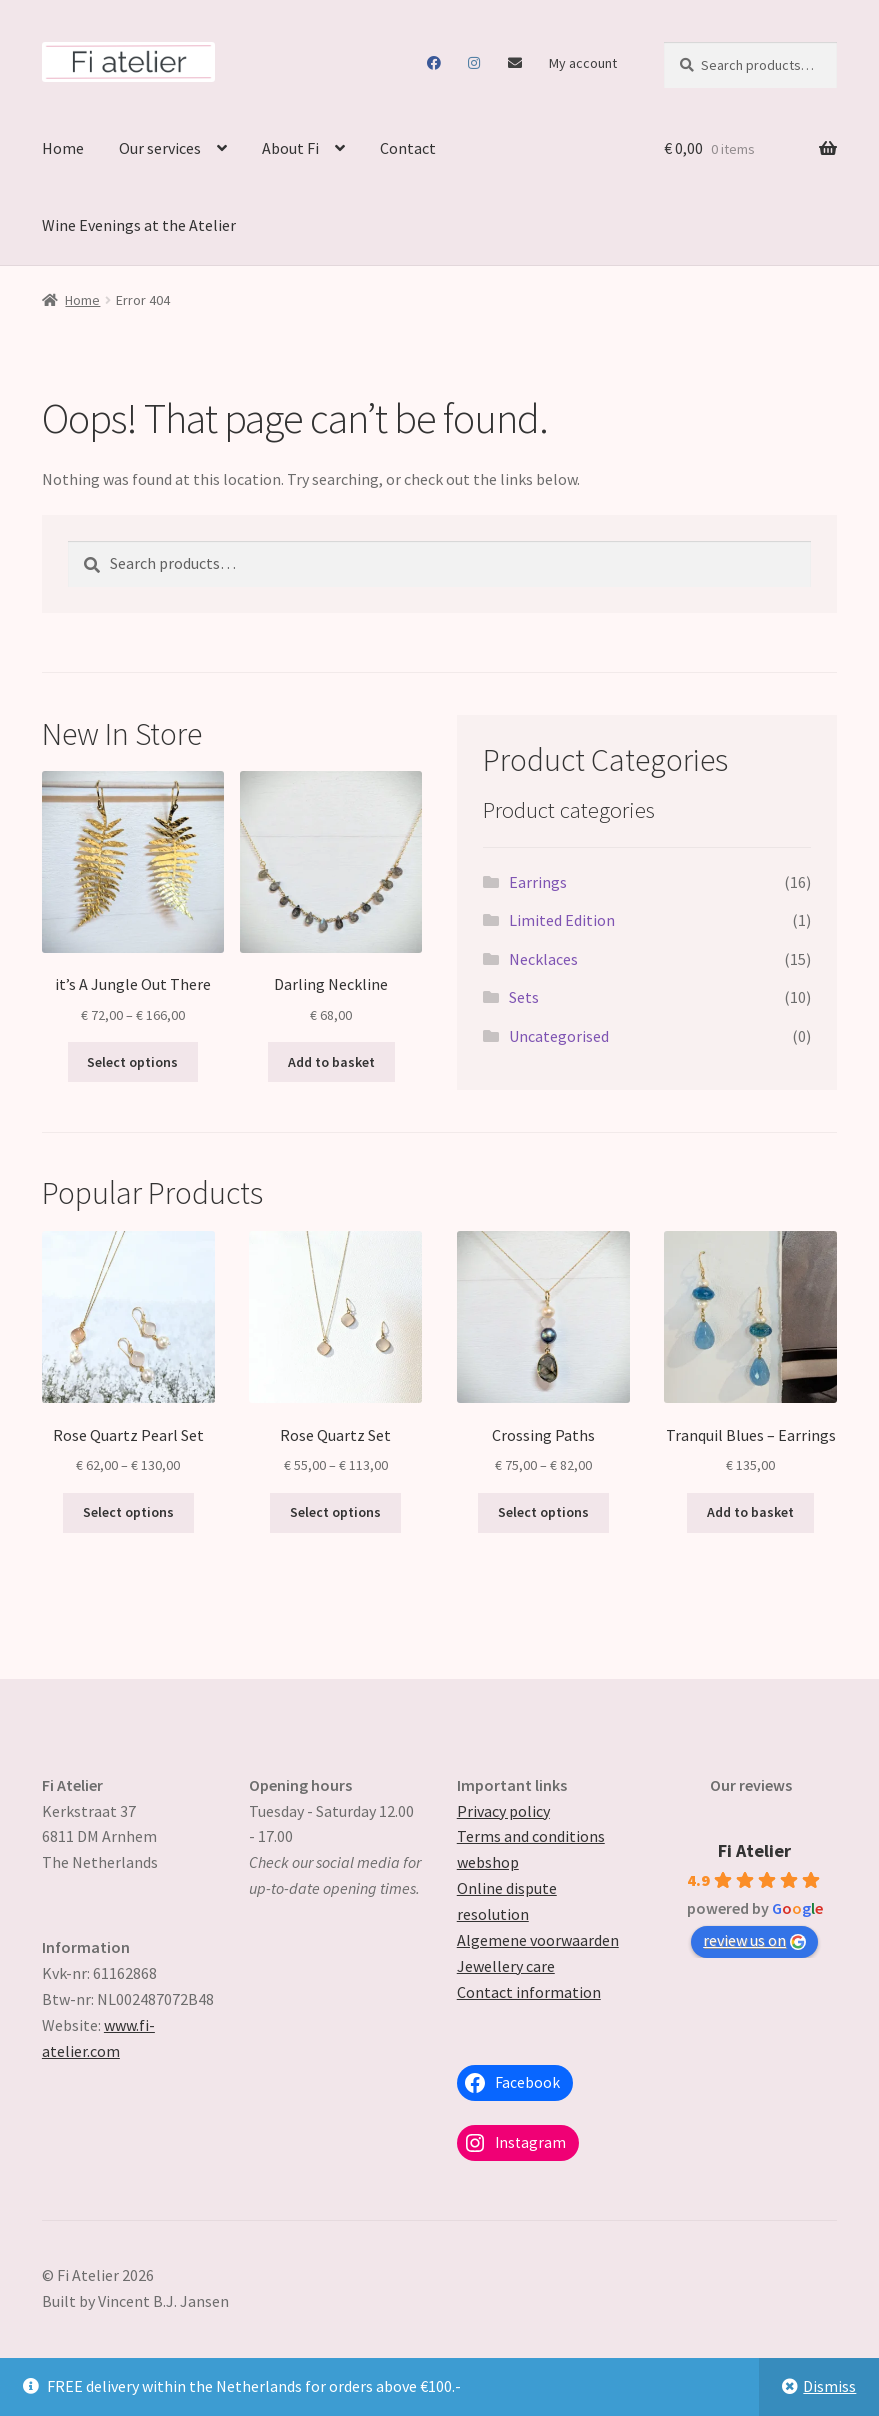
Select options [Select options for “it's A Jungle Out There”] (132, 1062)
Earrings (538, 882)
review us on (754, 1940)
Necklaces (543, 959)
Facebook (434, 63)
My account (583, 63)
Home (63, 148)
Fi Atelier (754, 1850)
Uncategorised (559, 1036)
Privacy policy (503, 1811)
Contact (515, 63)
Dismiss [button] (829, 2386)
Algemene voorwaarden (538, 1940)
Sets (524, 997)
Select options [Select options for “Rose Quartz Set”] (335, 1512)
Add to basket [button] (331, 1062)
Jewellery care (506, 1966)
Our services (160, 148)
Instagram (474, 63)
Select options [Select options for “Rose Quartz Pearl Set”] (128, 1512)
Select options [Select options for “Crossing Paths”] (543, 1512)
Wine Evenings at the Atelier (139, 225)
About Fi (290, 148)
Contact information (529, 1992)
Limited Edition (562, 920)
